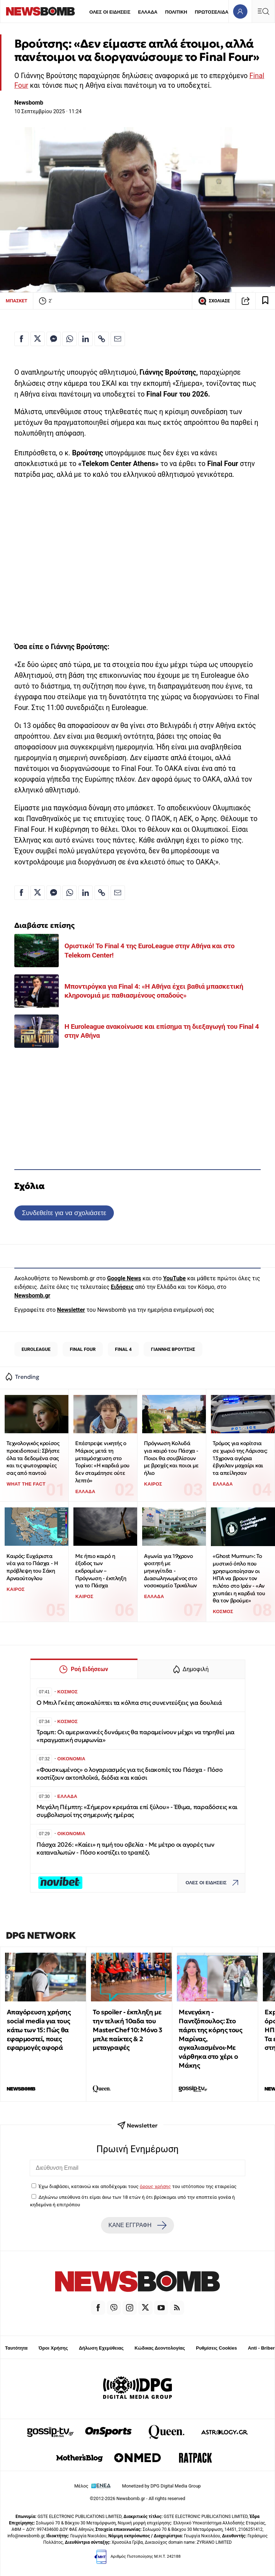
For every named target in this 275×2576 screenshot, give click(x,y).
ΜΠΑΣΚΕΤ (16, 300)
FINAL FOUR (83, 1349)
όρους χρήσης (155, 2186)
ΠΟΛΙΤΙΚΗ (176, 12)
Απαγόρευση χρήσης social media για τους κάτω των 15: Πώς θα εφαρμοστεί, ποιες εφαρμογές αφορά (39, 2030)
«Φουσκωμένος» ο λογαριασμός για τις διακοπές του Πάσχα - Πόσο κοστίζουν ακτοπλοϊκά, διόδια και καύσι (130, 1773)
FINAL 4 (123, 1349)
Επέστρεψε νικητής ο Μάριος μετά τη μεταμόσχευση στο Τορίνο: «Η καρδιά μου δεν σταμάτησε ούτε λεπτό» (102, 1461)
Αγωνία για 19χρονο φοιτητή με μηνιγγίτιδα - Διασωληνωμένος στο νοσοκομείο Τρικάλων (170, 1571)
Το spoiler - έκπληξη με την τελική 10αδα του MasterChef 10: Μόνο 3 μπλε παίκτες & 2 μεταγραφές (128, 2030)
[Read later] (265, 301)
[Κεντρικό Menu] (263, 11)
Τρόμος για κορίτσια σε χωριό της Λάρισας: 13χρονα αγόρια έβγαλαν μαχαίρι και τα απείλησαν (240, 1458)
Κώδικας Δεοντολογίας (160, 2348)
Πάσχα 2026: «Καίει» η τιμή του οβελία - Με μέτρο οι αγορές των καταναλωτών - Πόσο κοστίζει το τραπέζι (125, 1848)
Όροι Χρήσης (53, 2348)
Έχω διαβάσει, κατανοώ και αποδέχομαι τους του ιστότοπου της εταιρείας (137, 2186)
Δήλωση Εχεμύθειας (101, 2348)
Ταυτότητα (16, 2348)
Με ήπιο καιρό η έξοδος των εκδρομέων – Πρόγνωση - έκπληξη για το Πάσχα (100, 1571)
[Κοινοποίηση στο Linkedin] (85, 339)
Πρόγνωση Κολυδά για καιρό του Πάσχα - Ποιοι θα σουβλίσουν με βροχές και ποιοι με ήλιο (171, 1458)
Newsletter (71, 1309)
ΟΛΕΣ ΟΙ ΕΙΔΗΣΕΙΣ (109, 12)
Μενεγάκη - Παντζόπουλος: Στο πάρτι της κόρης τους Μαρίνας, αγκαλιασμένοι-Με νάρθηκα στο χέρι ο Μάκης (210, 2038)
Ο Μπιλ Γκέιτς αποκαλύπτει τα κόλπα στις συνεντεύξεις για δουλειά (129, 1703)
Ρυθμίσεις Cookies (216, 2348)
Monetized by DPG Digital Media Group (161, 2486)
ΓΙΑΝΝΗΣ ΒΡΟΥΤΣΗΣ (173, 1349)
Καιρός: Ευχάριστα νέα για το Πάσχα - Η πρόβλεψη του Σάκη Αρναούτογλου (32, 1567)
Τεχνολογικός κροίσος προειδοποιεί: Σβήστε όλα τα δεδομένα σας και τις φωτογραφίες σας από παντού (32, 1458)
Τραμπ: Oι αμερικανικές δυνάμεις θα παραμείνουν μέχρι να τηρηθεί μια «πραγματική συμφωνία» (136, 1736)
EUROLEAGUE (35, 1349)
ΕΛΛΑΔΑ (148, 12)
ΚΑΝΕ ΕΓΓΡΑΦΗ (137, 2225)
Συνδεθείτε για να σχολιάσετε (64, 1213)
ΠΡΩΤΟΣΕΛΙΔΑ (211, 12)
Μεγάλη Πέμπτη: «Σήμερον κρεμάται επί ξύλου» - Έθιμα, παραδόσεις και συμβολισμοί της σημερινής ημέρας (137, 1811)
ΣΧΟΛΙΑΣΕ (214, 301)
